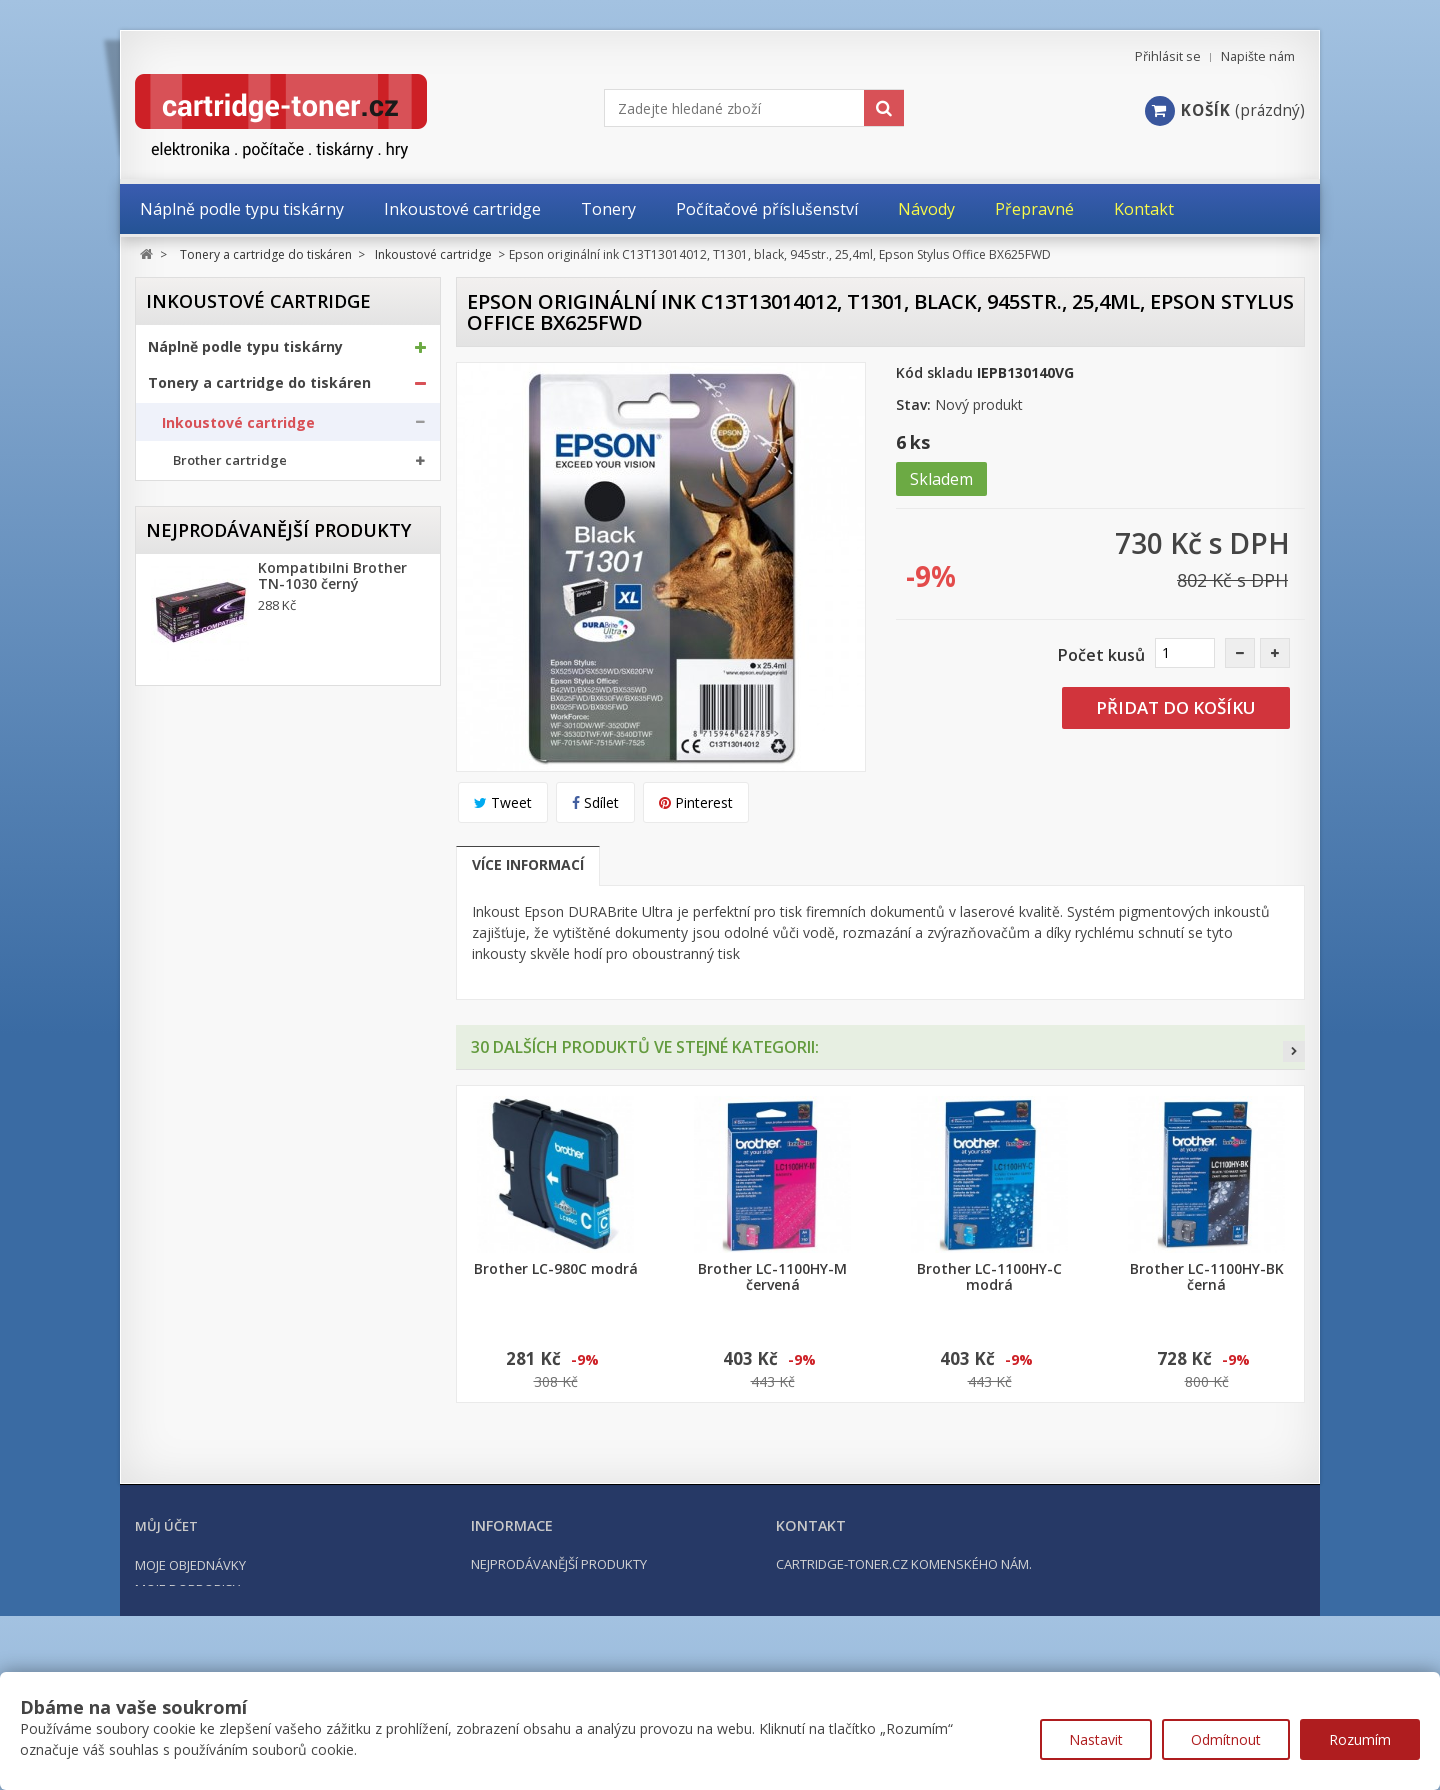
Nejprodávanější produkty (278, 966)
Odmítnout (1226, 1739)
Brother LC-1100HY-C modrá (989, 1277)
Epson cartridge (224, 534)
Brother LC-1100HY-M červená (772, 1277)
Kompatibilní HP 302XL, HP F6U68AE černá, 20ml (340, 1377)
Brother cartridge (230, 468)
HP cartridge (214, 567)
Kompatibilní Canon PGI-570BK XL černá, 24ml (328, 1149)
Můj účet (166, 1611)
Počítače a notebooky (226, 884)
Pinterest (696, 802)
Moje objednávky (190, 1650)
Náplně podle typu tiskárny (245, 354)
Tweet (503, 802)
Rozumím (1360, 1739)
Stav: (913, 404)
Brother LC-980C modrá (556, 1269)
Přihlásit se (1168, 56)
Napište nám (1258, 56)
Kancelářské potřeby (223, 812)
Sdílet (595, 802)
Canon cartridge (225, 501)
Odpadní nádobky (218, 725)
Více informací (528, 864)
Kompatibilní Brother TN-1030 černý (332, 1023)
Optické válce (205, 686)
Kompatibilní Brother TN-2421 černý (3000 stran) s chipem (332, 1267)
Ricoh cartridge (223, 600)
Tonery (185, 647)
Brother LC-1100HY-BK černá (1207, 1277)
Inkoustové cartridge (238, 430)
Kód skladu (934, 372)
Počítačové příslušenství (235, 848)
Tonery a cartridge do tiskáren (259, 390)
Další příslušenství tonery (243, 764)
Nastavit (1096, 1739)
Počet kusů (1101, 655)
